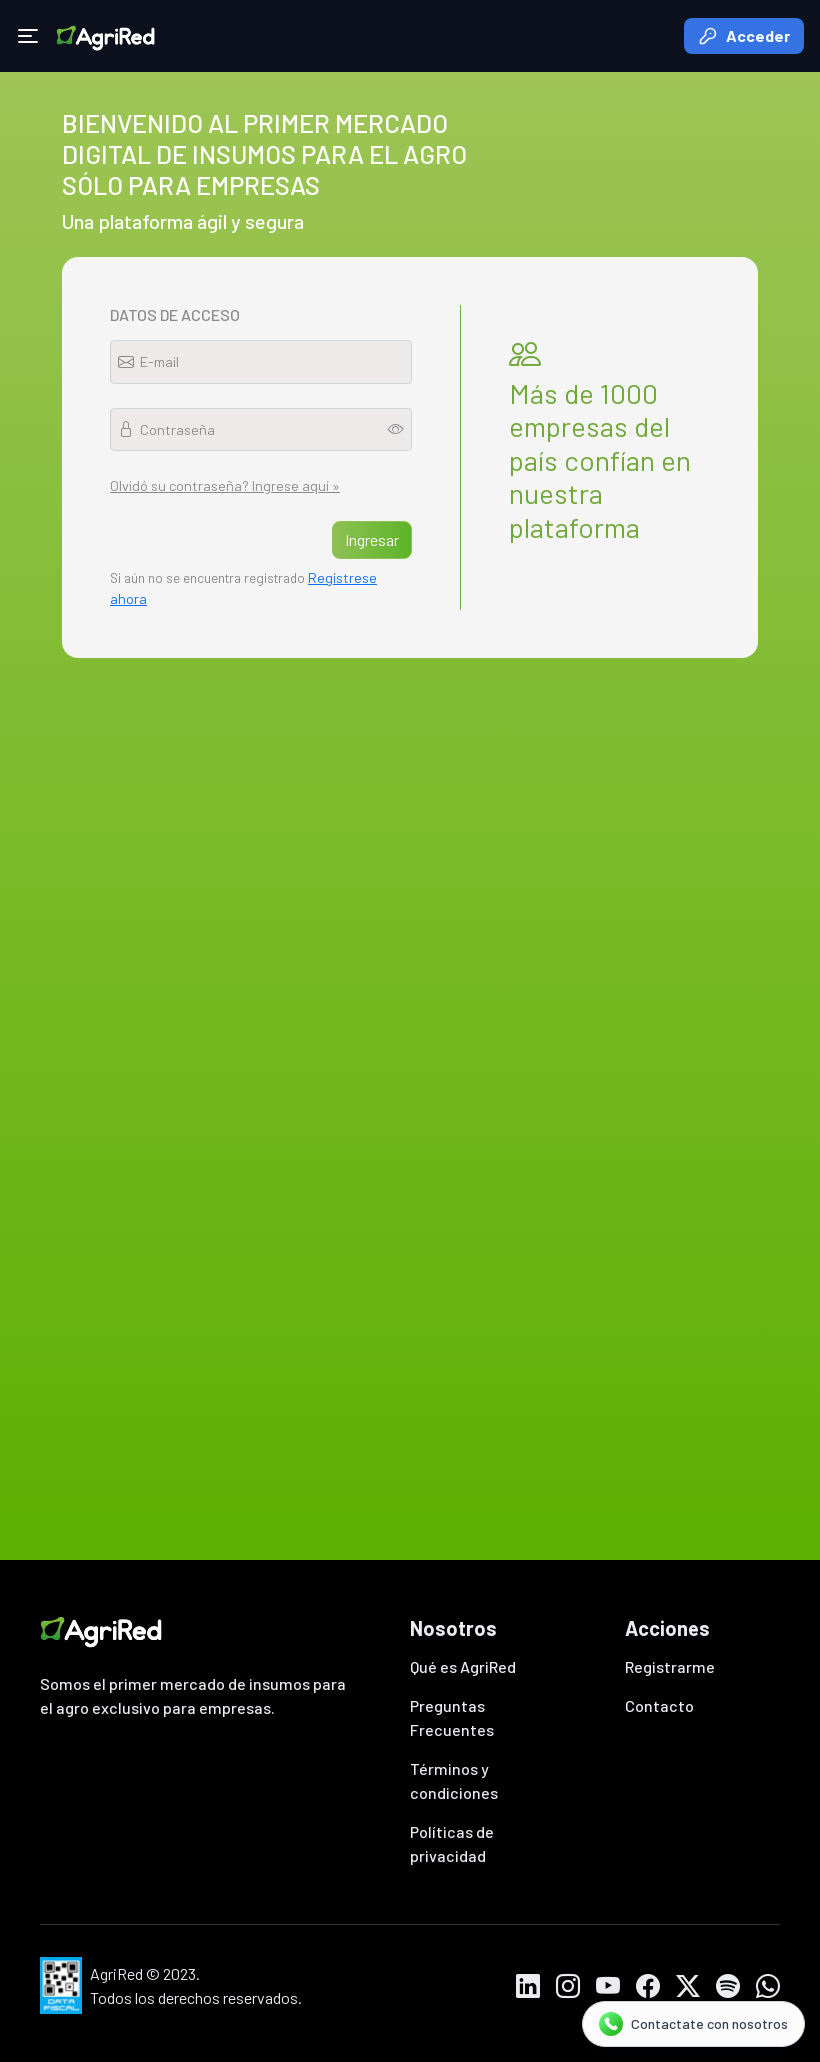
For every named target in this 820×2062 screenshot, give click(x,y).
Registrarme (670, 1666)
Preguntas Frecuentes (452, 1717)
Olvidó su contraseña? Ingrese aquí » (225, 485)
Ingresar (372, 539)
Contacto (659, 1705)
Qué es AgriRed (463, 1666)
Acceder (744, 36)
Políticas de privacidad (452, 1843)
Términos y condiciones (454, 1780)
